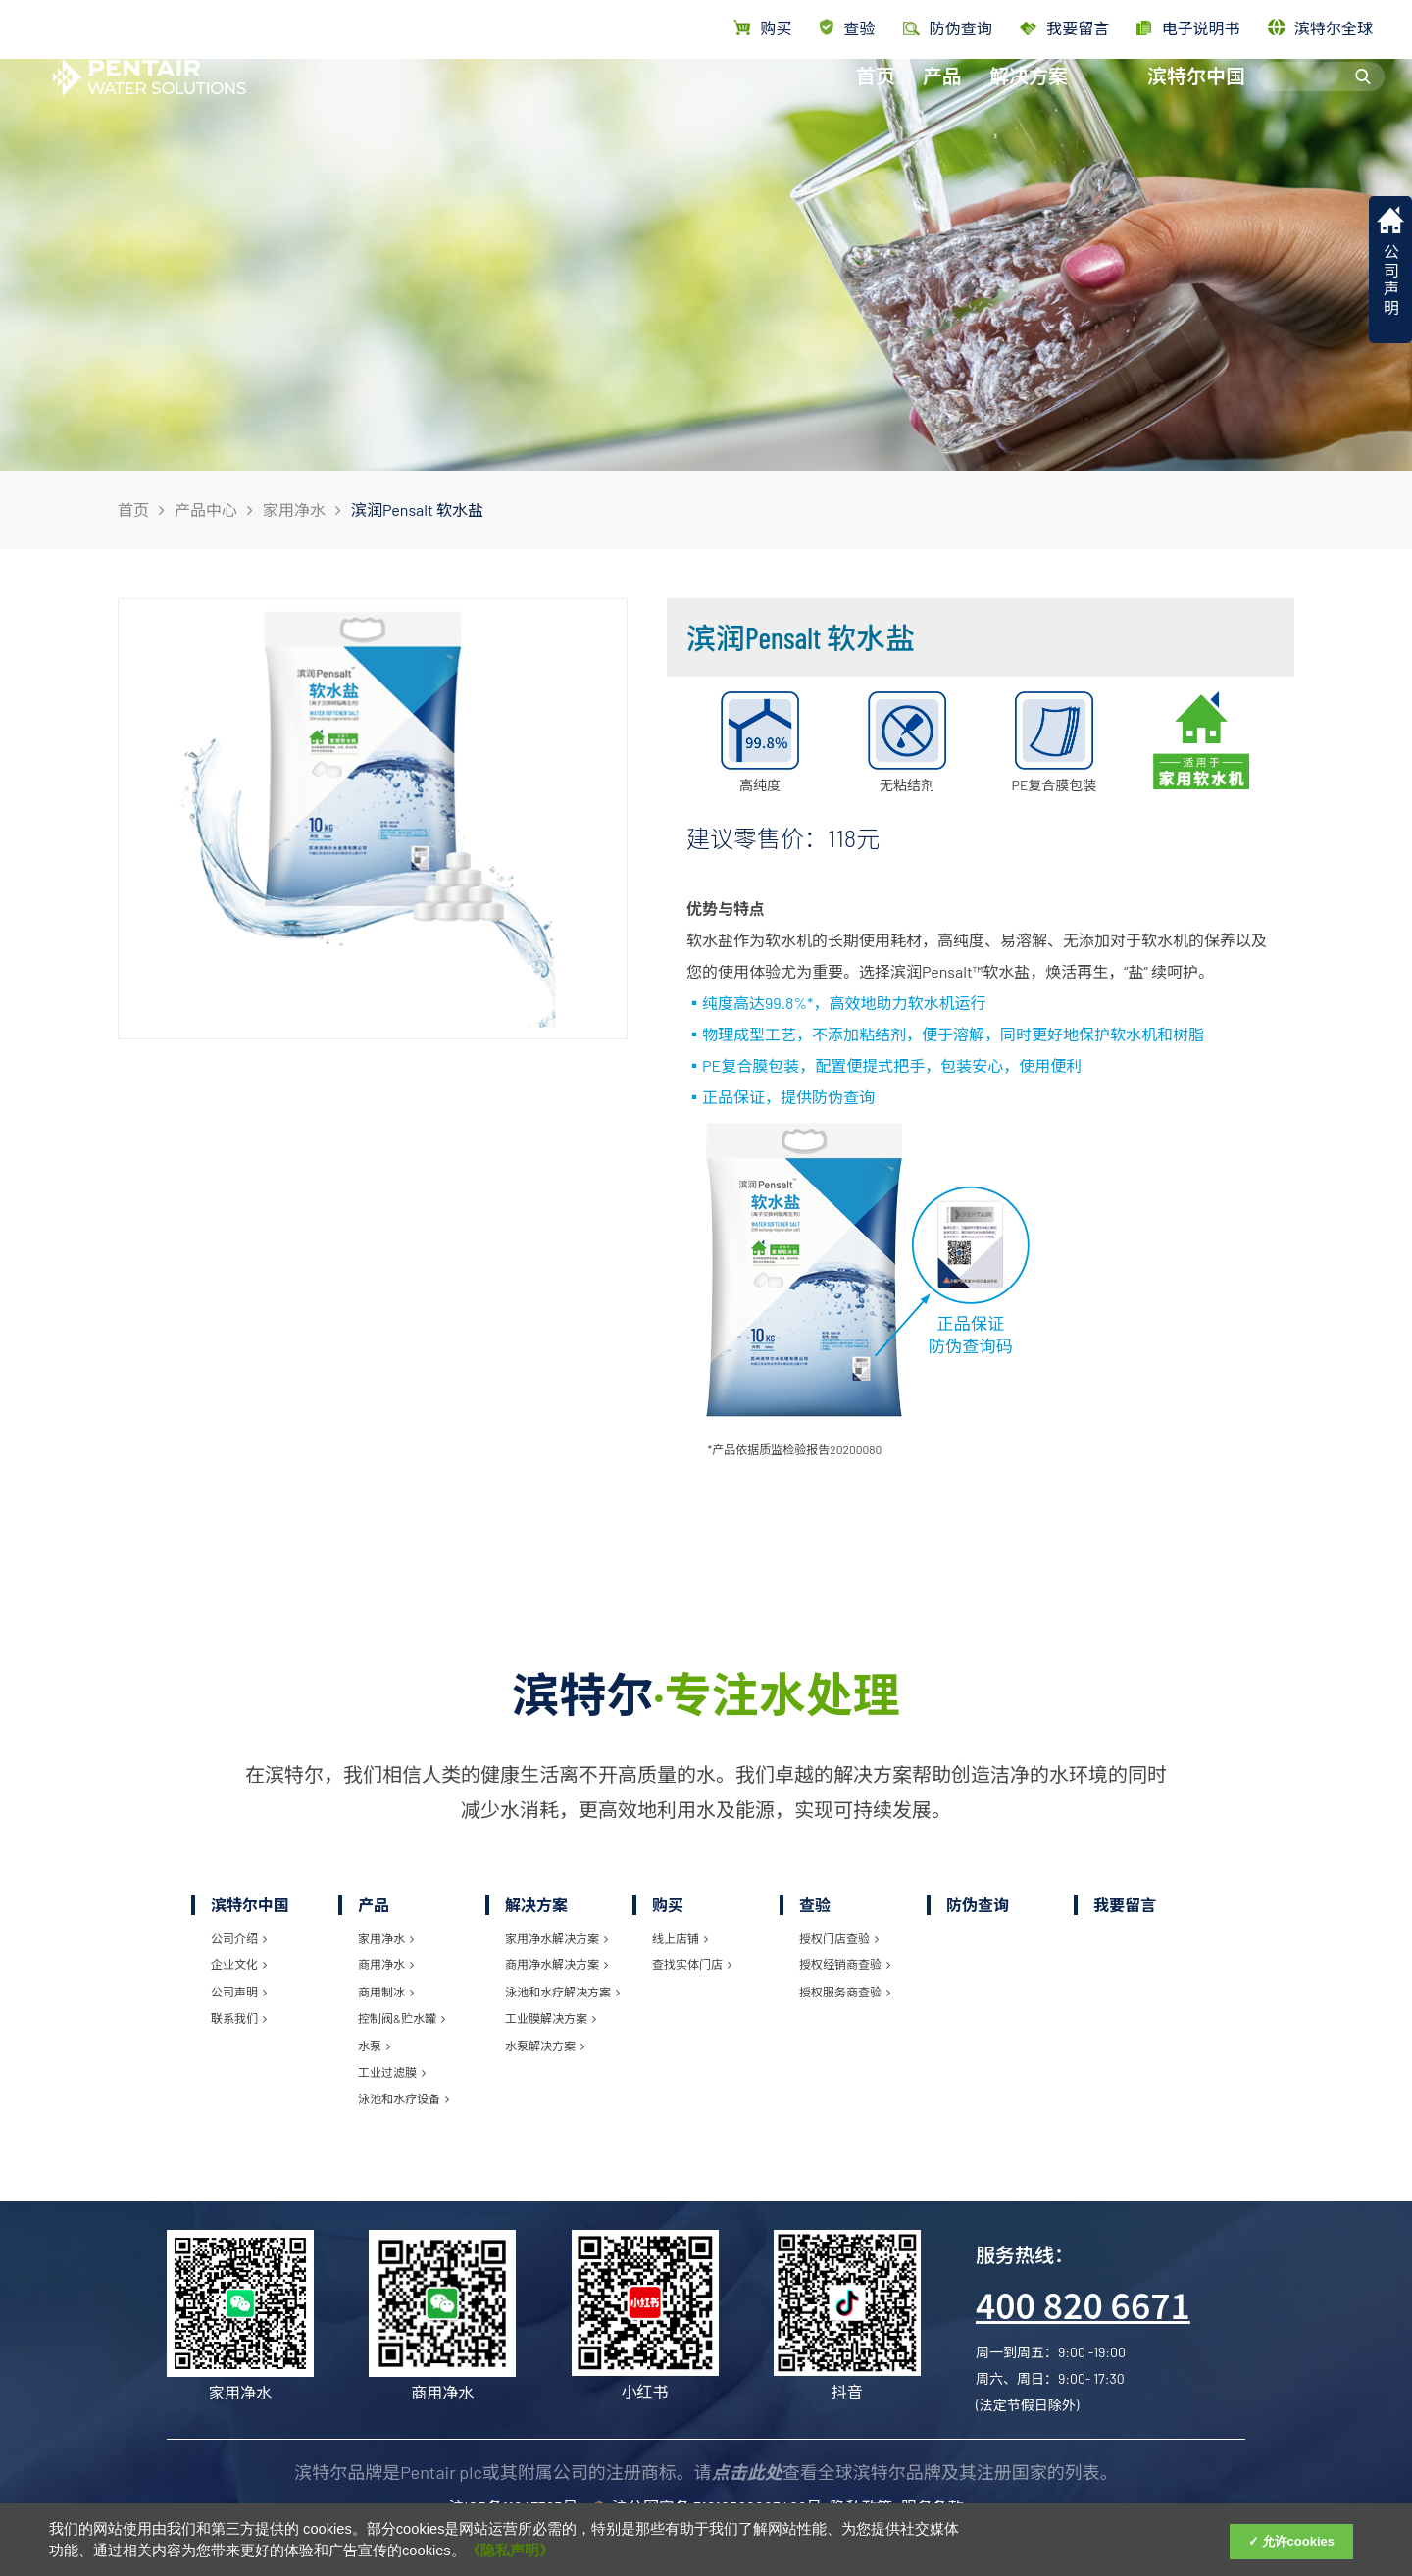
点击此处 (747, 2472)
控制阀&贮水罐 (401, 2018)
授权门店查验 (839, 1938)
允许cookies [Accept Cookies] (1298, 2541)
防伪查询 (977, 1904)
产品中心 (206, 509)
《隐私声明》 (510, 2550)
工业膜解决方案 (550, 2018)
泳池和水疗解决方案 (562, 1991)
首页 (875, 95)
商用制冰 (386, 1991)
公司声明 (239, 1991)
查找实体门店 (691, 1964)
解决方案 (1028, 95)
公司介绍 (239, 1938)
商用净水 (386, 1964)
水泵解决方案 (544, 2045)
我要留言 (1064, 28)
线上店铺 (680, 1938)
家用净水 (294, 509)
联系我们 (239, 2018)
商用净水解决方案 (556, 1964)
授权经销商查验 (844, 1964)
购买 (762, 28)
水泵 (374, 2045)
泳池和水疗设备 (403, 2098)
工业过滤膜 (392, 2072)
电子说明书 (1187, 28)
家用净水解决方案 (556, 1938)
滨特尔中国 (1196, 95)
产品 (942, 95)
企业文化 (239, 1964)
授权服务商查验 (844, 1991)
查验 (848, 28)
